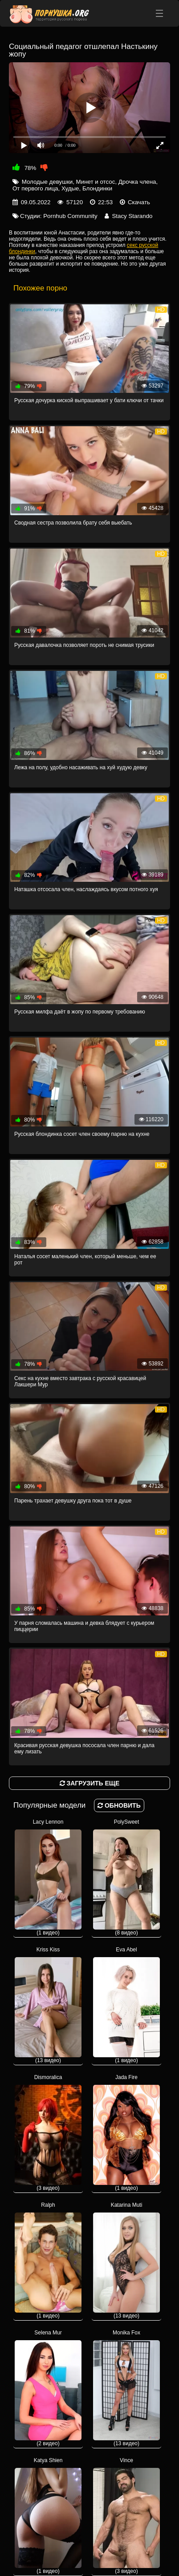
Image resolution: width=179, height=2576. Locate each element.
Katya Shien (48, 2515)
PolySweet (126, 1877)
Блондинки (97, 188)
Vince (126, 2515)
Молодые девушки (47, 181)
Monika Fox (126, 2388)
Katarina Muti (126, 2260)
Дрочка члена (137, 181)
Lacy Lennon (48, 1877)
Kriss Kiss (48, 2004)
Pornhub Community (70, 216)
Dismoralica (48, 2132)
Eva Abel (126, 2004)
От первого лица (35, 188)
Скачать (139, 202)
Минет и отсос (95, 181)
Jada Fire (126, 2132)
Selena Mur (48, 2388)
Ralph (48, 2260)
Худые (70, 188)
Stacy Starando (132, 216)
